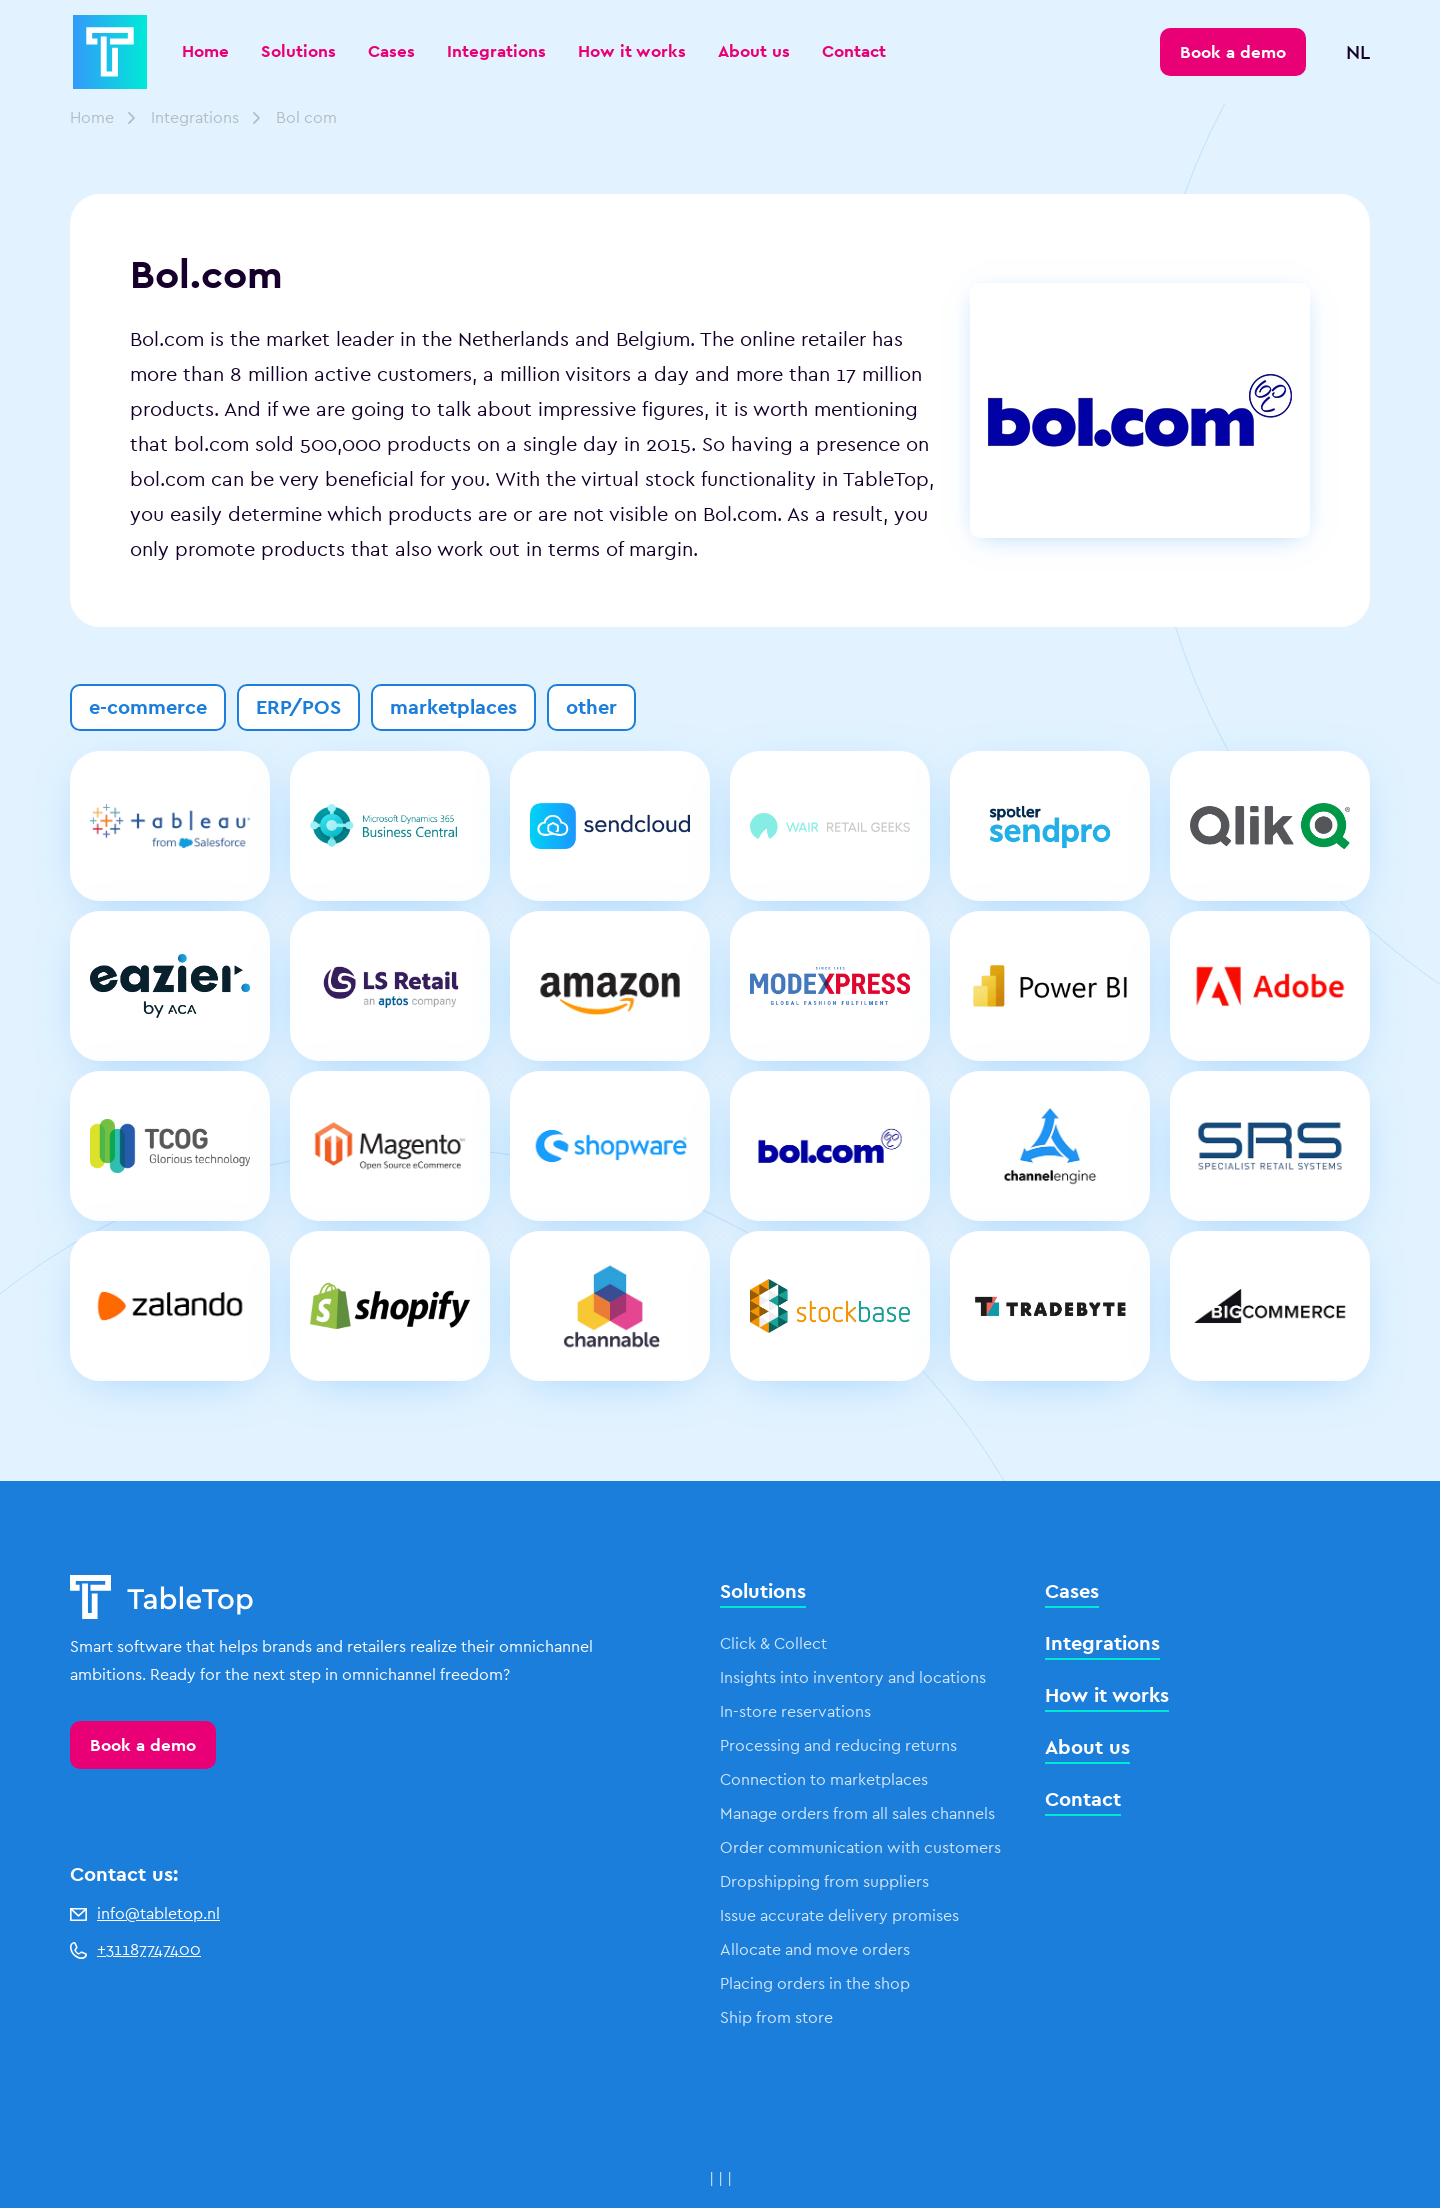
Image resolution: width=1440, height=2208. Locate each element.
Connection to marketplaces (824, 1779)
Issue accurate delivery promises (839, 1915)
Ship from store (776, 2017)
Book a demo (143, 1745)
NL (1358, 52)
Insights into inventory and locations (853, 1677)
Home (205, 51)
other (591, 707)
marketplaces (453, 707)
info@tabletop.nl (145, 1913)
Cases (391, 51)
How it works (632, 51)
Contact (854, 51)
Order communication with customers (860, 1847)
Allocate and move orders (815, 1949)
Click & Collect (773, 1643)
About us (754, 51)
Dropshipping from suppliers (824, 1881)
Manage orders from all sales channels (857, 1813)
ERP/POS (298, 707)
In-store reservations (795, 1711)
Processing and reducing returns (838, 1745)
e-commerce (148, 707)
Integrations (496, 51)
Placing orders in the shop (815, 1983)
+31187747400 (135, 1949)
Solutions (298, 51)
